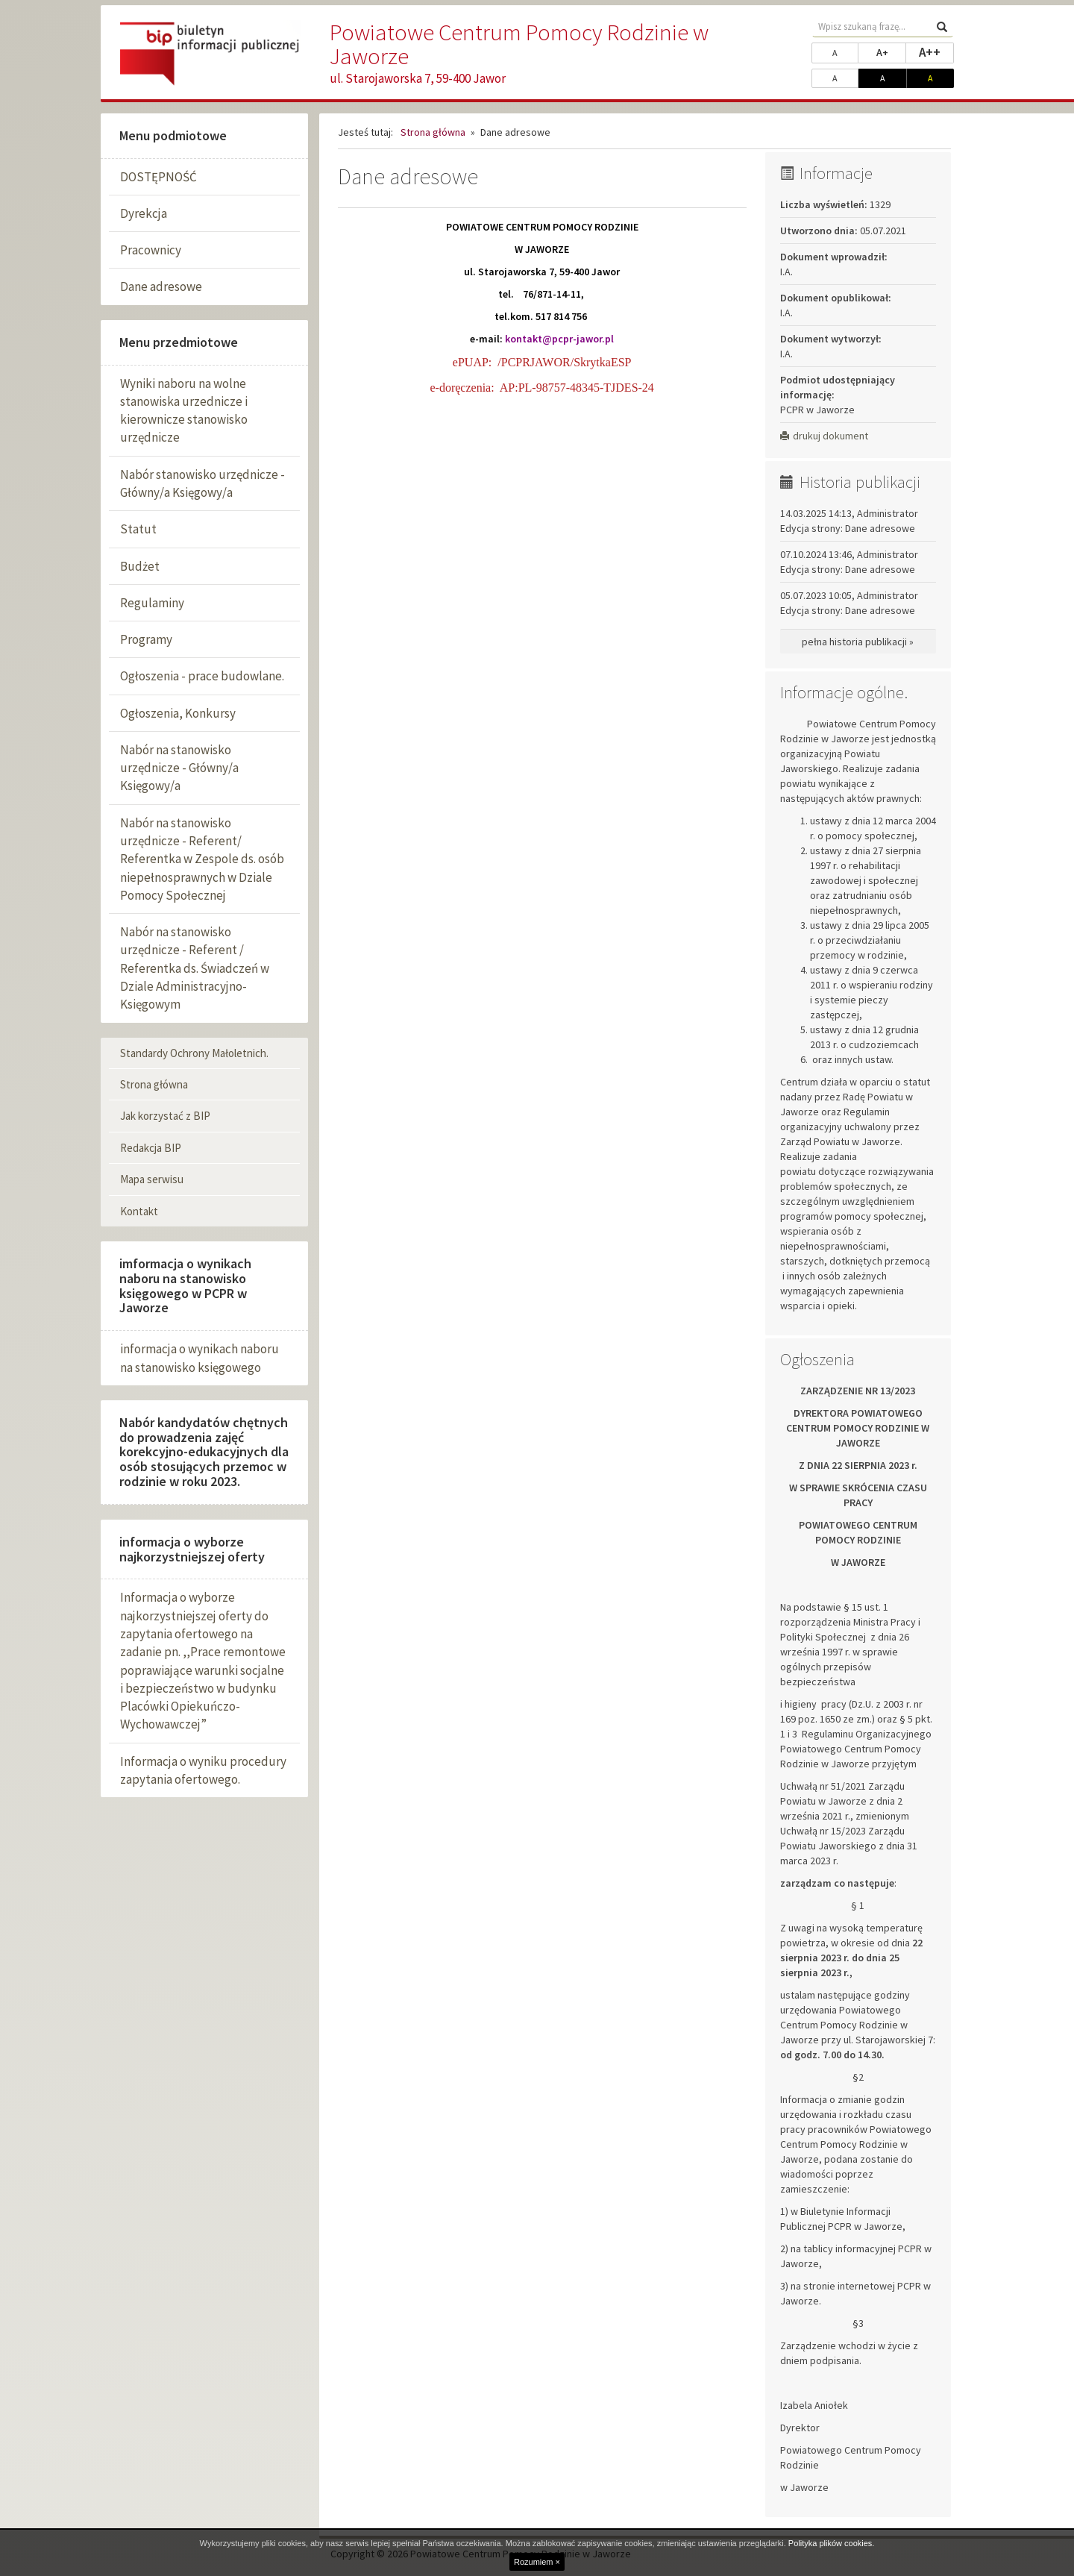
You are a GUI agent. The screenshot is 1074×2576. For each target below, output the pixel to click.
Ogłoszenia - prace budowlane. (202, 676)
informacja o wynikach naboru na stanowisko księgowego (199, 1358)
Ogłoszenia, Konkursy (178, 713)
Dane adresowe (161, 286)
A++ (936, 51)
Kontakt (139, 1211)
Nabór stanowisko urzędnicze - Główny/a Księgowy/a (202, 483)
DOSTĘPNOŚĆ (158, 177)
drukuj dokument (824, 435)
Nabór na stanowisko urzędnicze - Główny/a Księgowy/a (179, 768)
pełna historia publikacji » (858, 641)
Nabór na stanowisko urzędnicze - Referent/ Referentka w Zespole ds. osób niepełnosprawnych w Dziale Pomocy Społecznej (202, 859)
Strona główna (154, 1084)
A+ (891, 51)
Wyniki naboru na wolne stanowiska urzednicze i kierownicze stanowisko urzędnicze (184, 410)
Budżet (140, 566)
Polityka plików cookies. (831, 2543)
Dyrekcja (143, 213)
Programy (146, 639)
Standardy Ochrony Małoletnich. (194, 1053)
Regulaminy (152, 603)
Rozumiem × (537, 2561)
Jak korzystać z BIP (165, 1116)
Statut (138, 529)
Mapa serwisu (151, 1179)
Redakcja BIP (150, 1148)
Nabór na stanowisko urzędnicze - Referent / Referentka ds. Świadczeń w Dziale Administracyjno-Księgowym (194, 968)
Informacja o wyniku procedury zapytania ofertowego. (203, 1770)
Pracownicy (150, 250)
